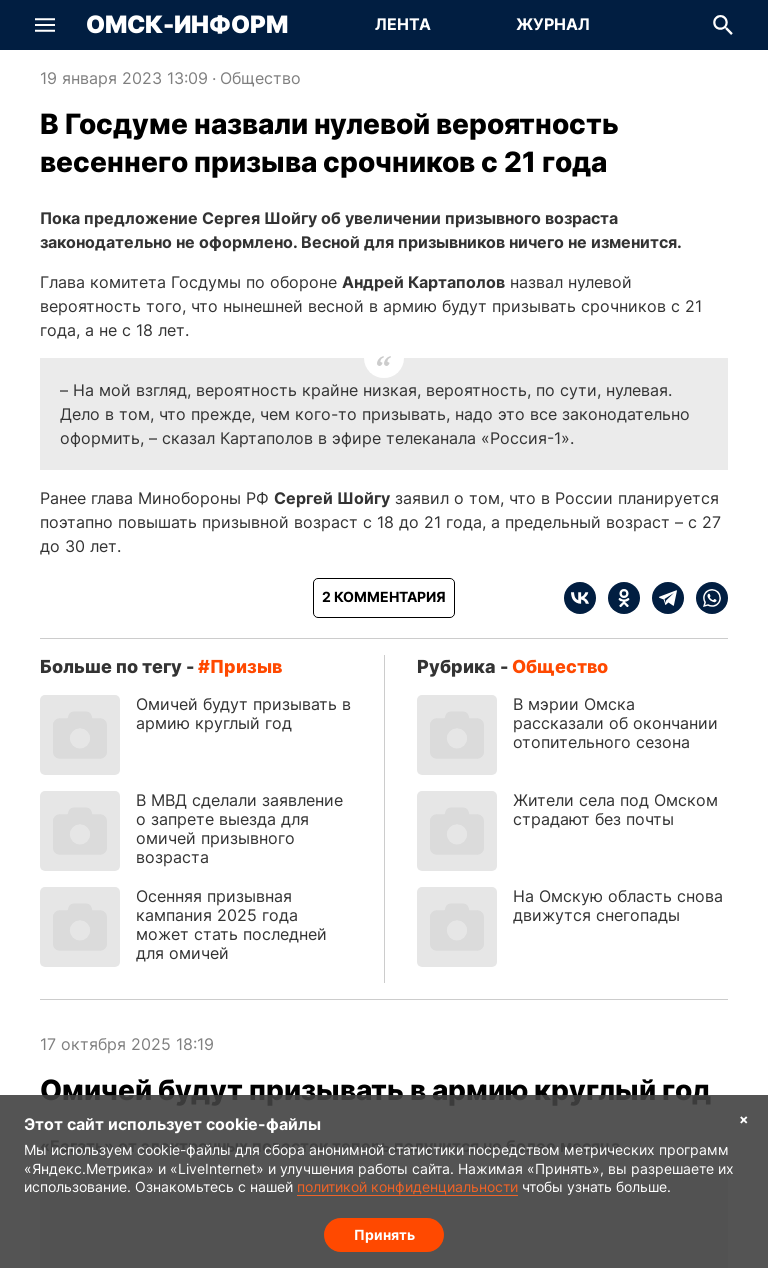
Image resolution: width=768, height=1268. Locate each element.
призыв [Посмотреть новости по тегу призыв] (246, 666)
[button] (45, 25)
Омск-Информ (187, 25)
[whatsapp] (706, 598)
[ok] (618, 598)
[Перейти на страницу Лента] (403, 25)
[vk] (580, 598)
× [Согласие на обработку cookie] (744, 1118)
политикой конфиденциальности (407, 1187)
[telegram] (662, 598)
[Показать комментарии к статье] (384, 598)
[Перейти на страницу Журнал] (553, 25)
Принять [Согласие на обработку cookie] (384, 1233)
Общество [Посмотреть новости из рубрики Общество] (260, 78)
